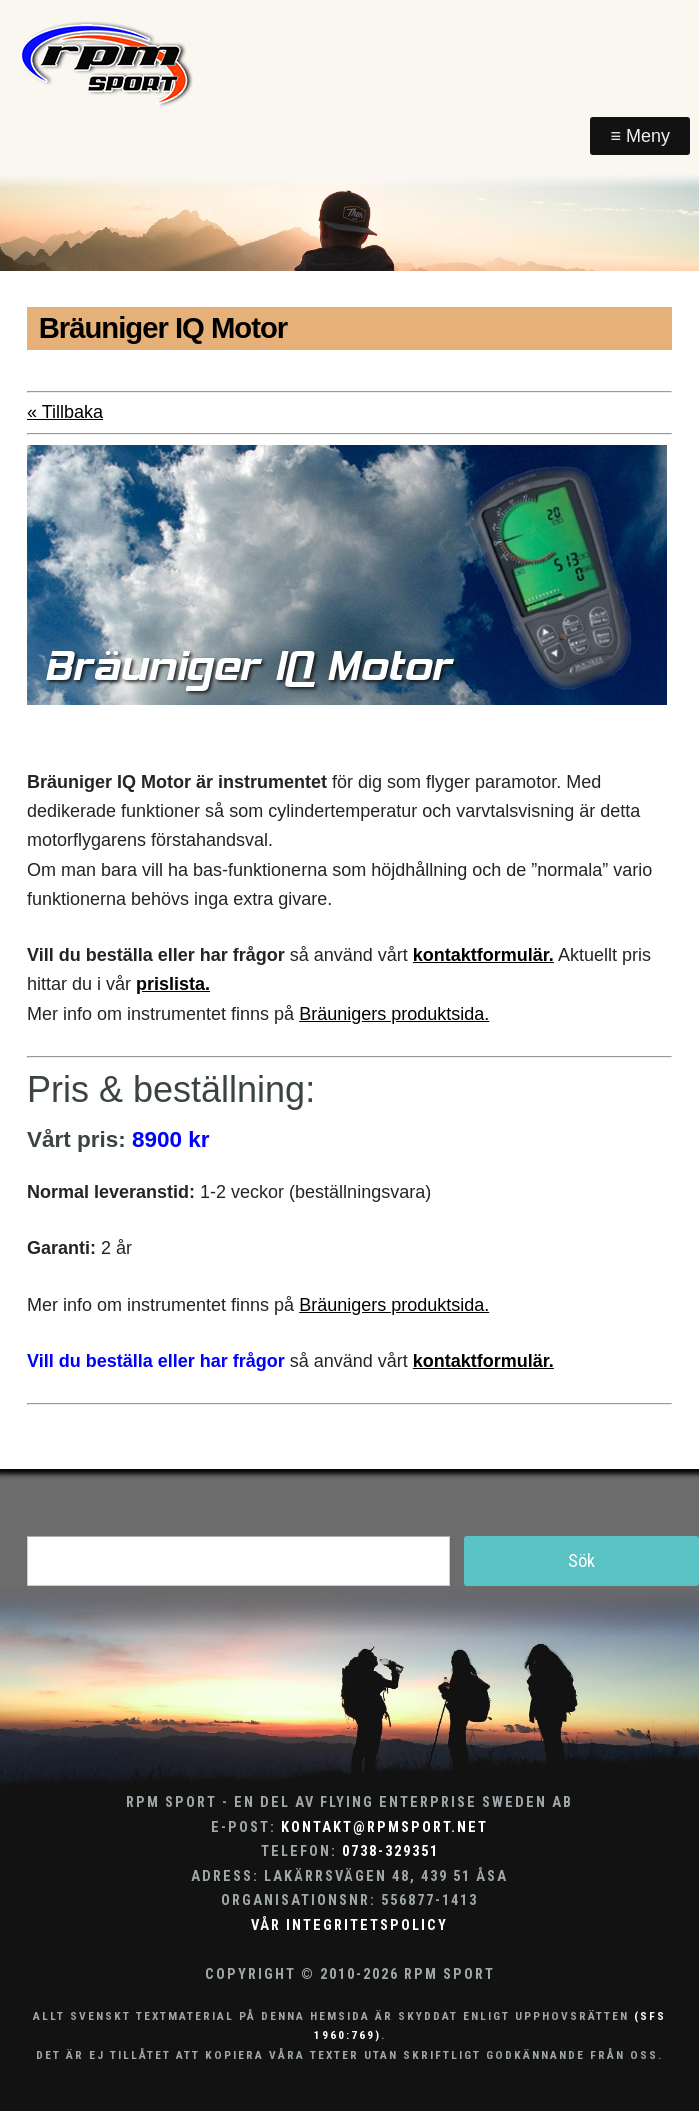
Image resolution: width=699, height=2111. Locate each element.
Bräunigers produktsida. (394, 1014)
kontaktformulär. (483, 955)
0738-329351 (390, 1851)
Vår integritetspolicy (349, 1925)
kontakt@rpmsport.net (384, 1827)
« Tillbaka (65, 412)
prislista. (173, 984)
